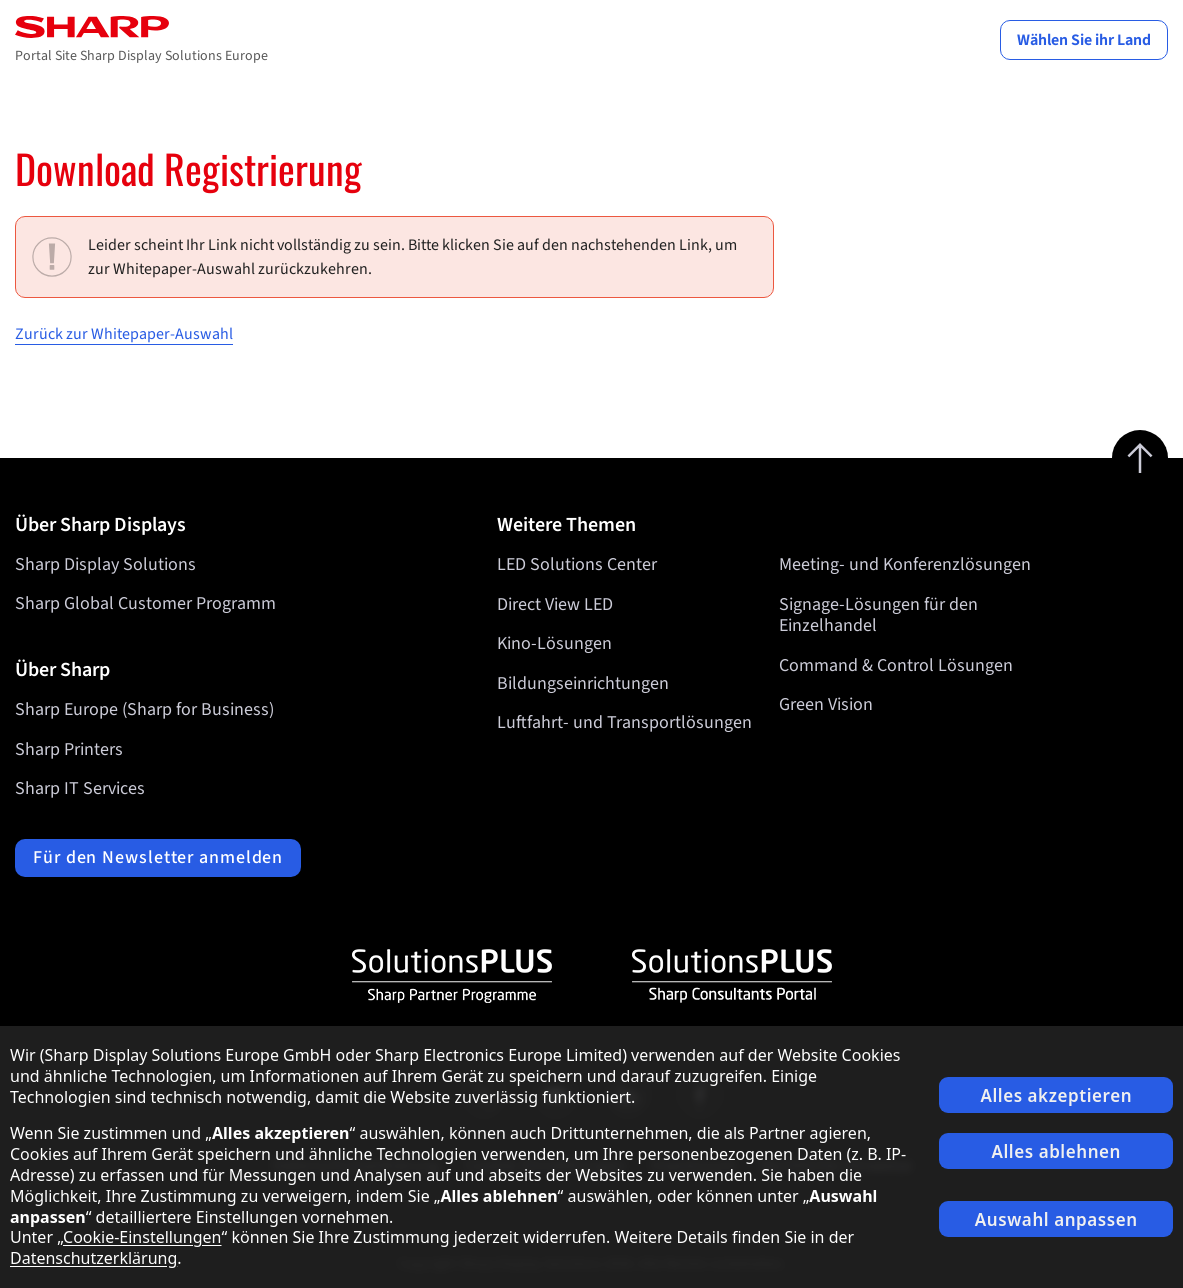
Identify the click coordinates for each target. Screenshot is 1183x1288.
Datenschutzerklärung (93, 1258)
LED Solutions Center (577, 564)
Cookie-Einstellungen (142, 1237)
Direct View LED (555, 603)
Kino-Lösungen (554, 643)
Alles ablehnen (1056, 1151)
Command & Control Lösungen (896, 665)
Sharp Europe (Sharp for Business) (144, 709)
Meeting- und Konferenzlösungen (905, 564)
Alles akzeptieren (1056, 1095)
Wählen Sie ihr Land (1084, 40)
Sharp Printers (69, 749)
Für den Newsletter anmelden (158, 857)
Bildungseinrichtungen (583, 683)
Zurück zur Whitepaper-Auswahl (124, 334)
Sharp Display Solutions (105, 564)
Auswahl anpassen (1056, 1219)
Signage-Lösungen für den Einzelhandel (878, 614)
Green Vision (826, 704)
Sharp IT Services (80, 788)
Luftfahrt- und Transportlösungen (624, 722)
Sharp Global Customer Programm (145, 603)
